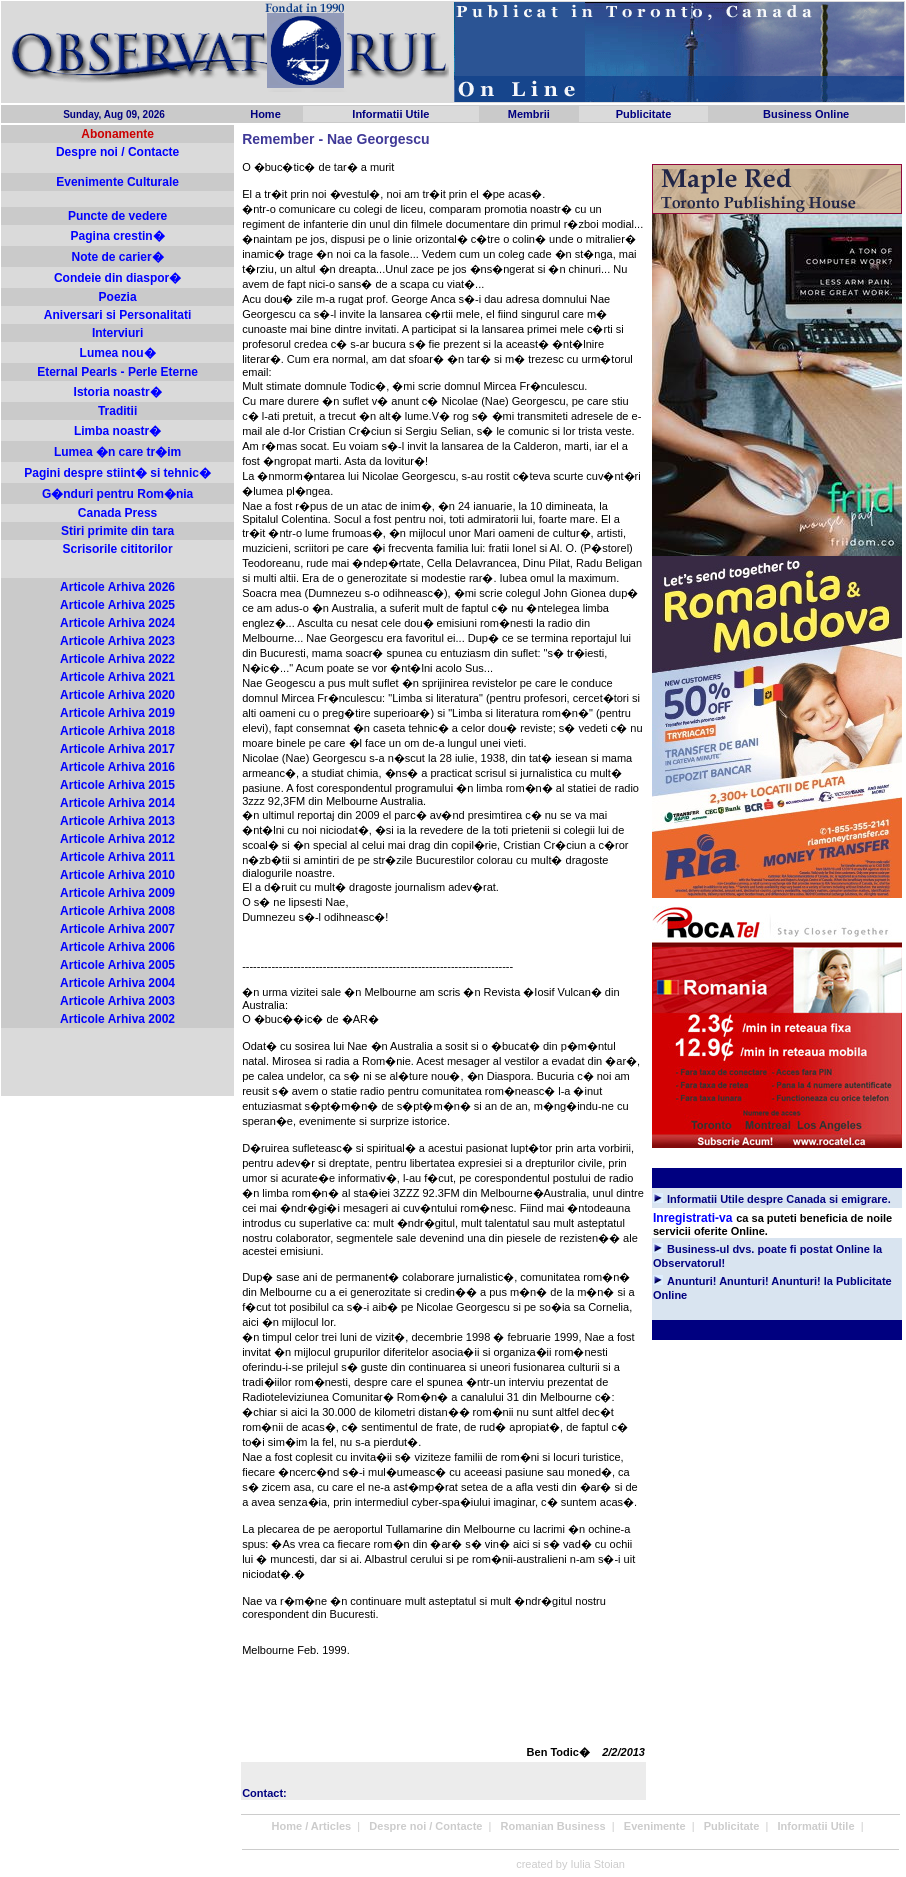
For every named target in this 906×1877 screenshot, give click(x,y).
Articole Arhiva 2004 (117, 983)
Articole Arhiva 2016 (117, 767)
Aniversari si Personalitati (117, 315)
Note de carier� (118, 257)
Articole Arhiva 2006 (117, 947)
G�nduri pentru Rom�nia (117, 494)
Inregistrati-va (692, 1218)
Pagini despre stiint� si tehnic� (117, 473)
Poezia (118, 297)
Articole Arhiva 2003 (117, 1001)
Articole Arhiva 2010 (117, 875)
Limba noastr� (117, 431)
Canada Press (117, 513)
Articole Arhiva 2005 (117, 965)
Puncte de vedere (117, 216)
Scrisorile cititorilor (118, 549)
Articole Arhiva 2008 (117, 911)
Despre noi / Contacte (117, 152)
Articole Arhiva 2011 (117, 857)
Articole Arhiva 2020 (117, 695)
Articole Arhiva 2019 (117, 713)
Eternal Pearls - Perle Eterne (117, 372)
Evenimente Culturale (117, 182)
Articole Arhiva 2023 (117, 641)
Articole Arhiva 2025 (117, 605)
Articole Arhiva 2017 (117, 749)
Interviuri (117, 333)
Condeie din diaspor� (117, 278)
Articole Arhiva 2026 (117, 587)
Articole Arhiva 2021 (117, 677)
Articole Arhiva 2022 (117, 659)
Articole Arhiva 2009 (117, 893)
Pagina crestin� (118, 236)
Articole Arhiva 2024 (117, 623)
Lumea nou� (118, 353)
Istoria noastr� (118, 392)
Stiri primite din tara (117, 531)
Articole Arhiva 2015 (117, 785)
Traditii (117, 411)
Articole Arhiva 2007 (117, 929)
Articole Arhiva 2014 (117, 803)
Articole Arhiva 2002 (117, 1019)
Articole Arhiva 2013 (117, 821)
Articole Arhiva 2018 (117, 731)
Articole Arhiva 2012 (117, 839)
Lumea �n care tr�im (117, 452)
